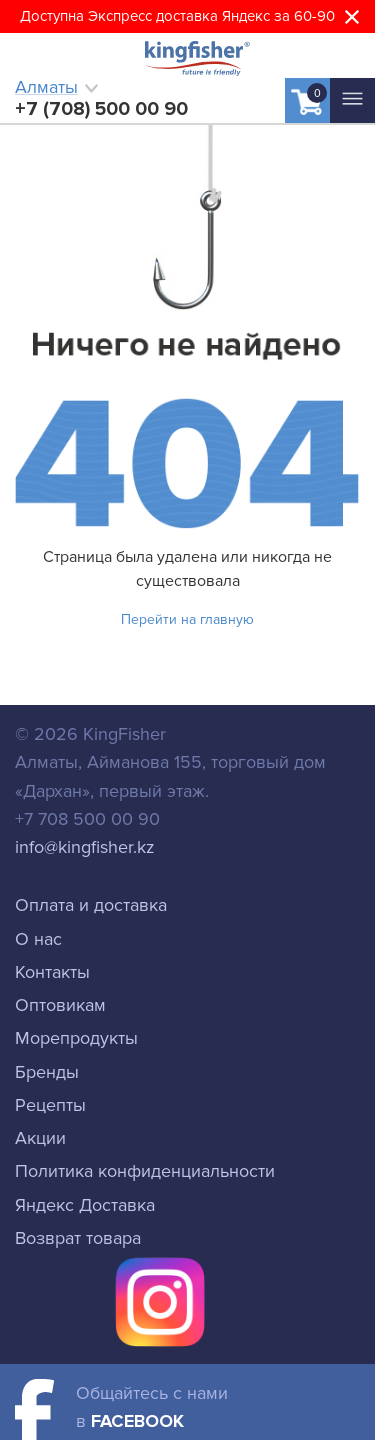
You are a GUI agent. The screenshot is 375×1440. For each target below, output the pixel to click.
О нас (38, 939)
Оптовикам (60, 1005)
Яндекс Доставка (85, 1205)
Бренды (47, 1072)
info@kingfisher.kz (85, 847)
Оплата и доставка (91, 905)
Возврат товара (78, 1238)
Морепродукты (76, 1038)
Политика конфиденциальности (145, 1171)
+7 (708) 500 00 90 (101, 109)
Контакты (52, 972)
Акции (40, 1138)
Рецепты (50, 1105)
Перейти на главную (187, 619)
